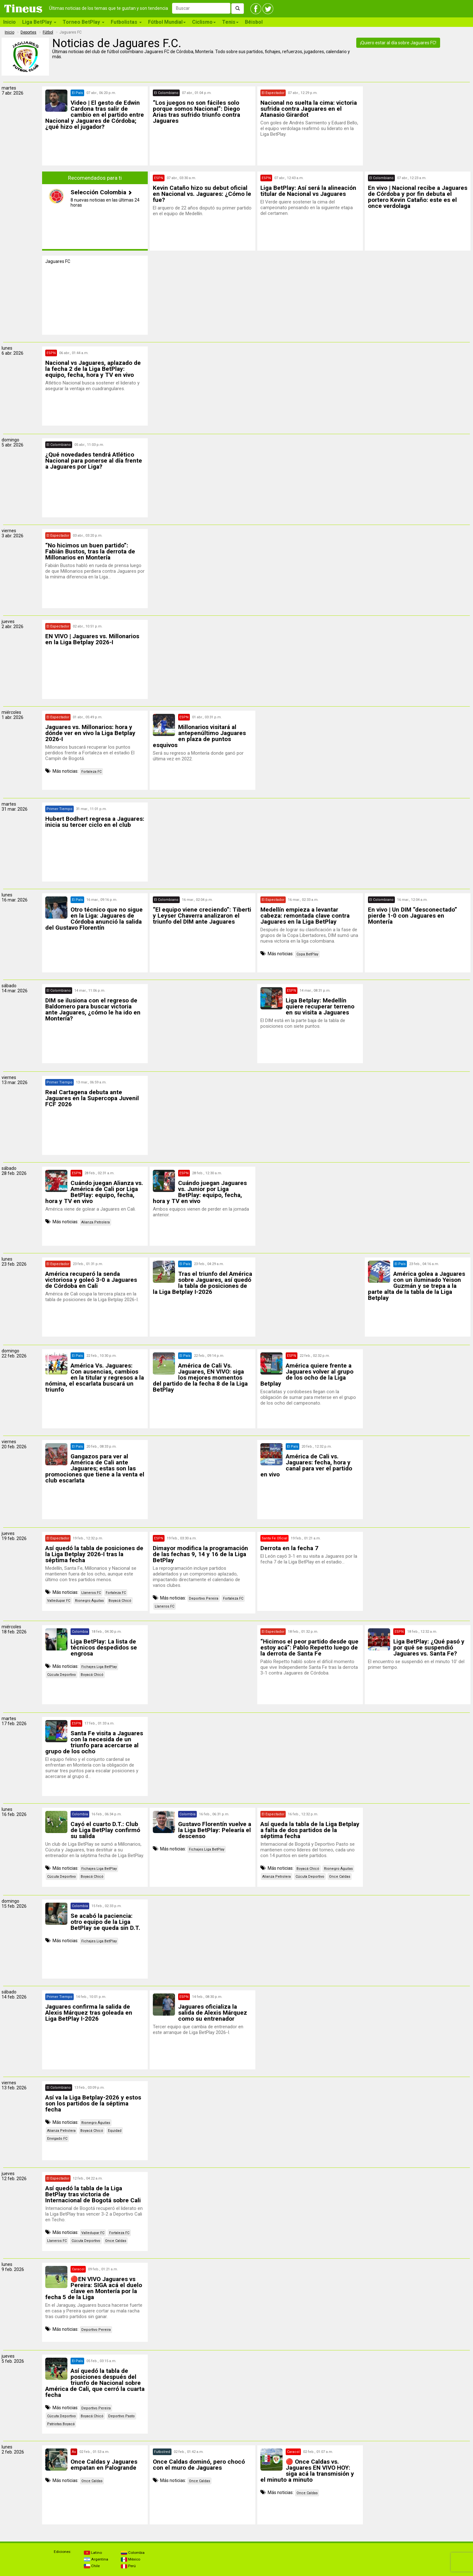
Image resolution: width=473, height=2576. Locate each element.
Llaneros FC (91, 1593)
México (130, 2559)
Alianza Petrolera (95, 1222)
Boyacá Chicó (120, 1601)
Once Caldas (339, 1876)
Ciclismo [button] (204, 22)
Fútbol (48, 32)
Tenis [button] (230, 22)
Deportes (28, 32)
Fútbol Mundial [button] (167, 22)
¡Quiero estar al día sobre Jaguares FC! (398, 42)
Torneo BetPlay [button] (83, 22)
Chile (92, 2566)
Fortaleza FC (91, 772)
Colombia (133, 2552)
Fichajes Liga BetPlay (99, 1667)
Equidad (114, 2131)
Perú (128, 2566)
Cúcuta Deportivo (61, 1675)
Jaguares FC (57, 261)
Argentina (96, 2559)
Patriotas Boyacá (61, 2424)
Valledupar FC (58, 1601)
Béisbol (254, 22)
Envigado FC (57, 2138)
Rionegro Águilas (89, 1601)
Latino (93, 2552)
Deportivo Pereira (203, 1598)
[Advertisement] (417, 125)
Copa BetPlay (307, 954)
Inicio (9, 22)
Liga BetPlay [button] (39, 22)
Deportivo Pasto (121, 2416)
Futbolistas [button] (126, 22)
